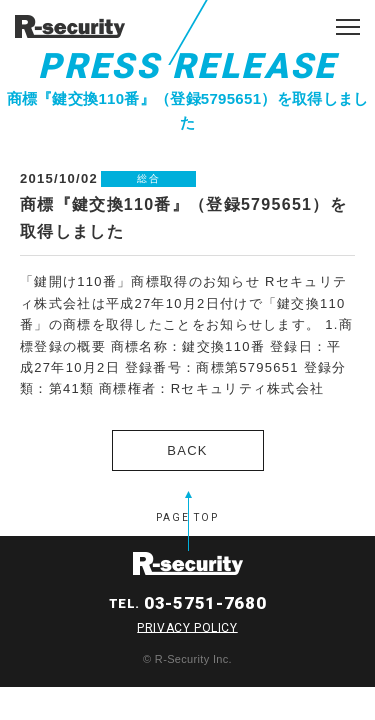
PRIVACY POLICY (187, 627)
